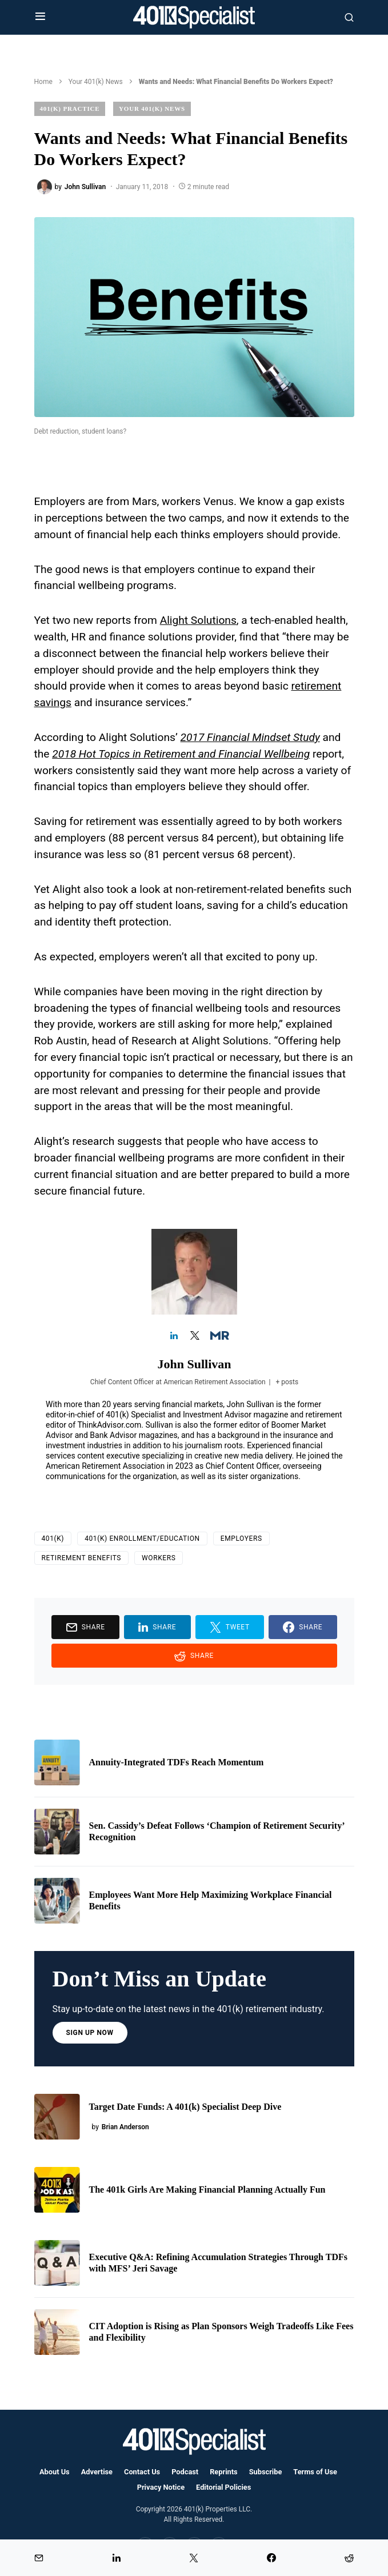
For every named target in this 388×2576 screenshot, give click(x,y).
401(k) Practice (70, 108)
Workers (158, 1558)
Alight (175, 620)
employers (241, 1539)
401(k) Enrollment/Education (142, 1539)
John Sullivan (194, 1364)
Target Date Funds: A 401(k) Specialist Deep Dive (185, 2107)
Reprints (223, 2471)
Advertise (97, 2471)
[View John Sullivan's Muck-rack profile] (214, 1336)
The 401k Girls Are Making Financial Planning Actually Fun (207, 2189)
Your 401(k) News (96, 82)
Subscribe (265, 2471)
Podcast (184, 2471)
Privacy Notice (161, 2487)
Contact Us (142, 2471)
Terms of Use (315, 2471)
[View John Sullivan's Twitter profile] (194, 1336)
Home (43, 82)
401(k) (53, 1539)
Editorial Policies (223, 2487)
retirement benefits (82, 1558)
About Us (54, 2471)
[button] (40, 17)
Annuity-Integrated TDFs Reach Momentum (176, 1762)
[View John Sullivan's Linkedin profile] (173, 1336)
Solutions (214, 620)
